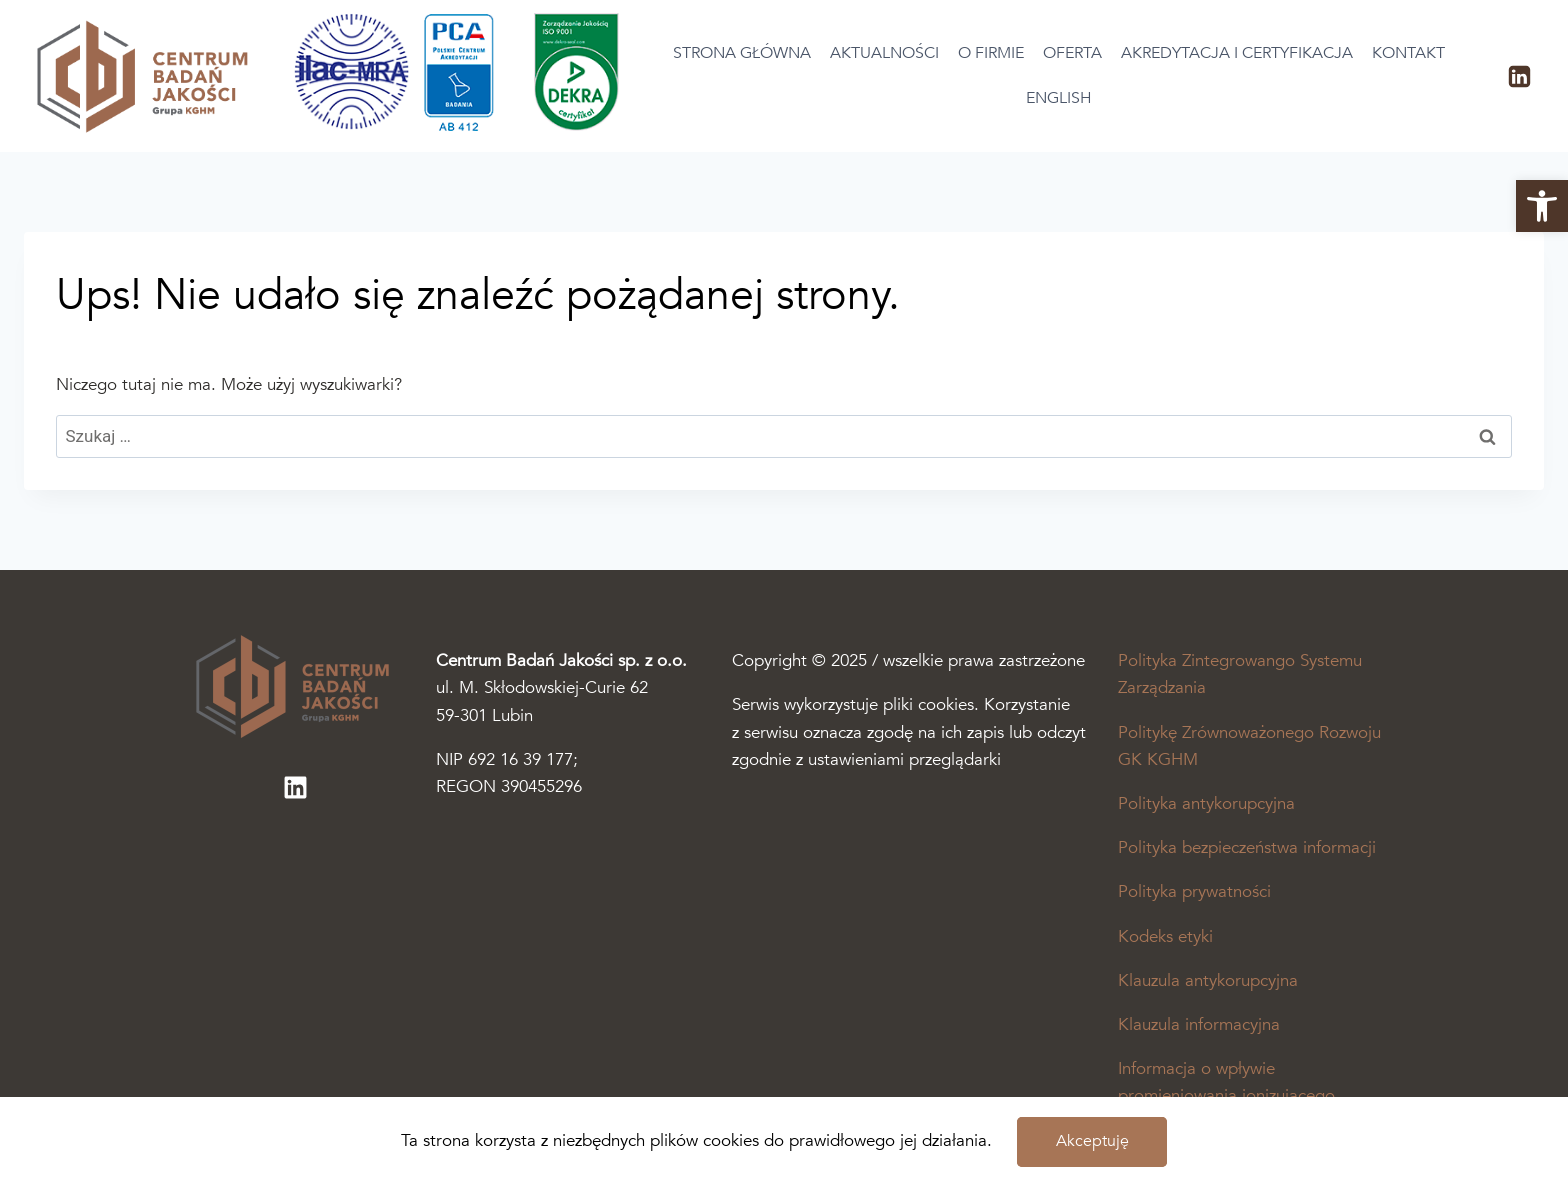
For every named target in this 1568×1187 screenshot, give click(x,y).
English (1059, 98)
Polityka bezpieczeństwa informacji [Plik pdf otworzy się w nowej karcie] (1247, 847)
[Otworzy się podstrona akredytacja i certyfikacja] (464, 126)
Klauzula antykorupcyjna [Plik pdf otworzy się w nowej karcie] (1208, 980)
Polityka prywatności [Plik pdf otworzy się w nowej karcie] (1194, 891)
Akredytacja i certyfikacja (1237, 53)
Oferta (1072, 53)
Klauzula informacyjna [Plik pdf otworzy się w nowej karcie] (1199, 1024)
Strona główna (742, 53)
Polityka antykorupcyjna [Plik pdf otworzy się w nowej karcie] (1206, 803)
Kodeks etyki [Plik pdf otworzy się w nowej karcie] (1165, 936)
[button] (1542, 206)
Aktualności (884, 53)
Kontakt (1408, 53)
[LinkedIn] (1519, 76)
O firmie (991, 53)
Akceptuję (1092, 1141)
